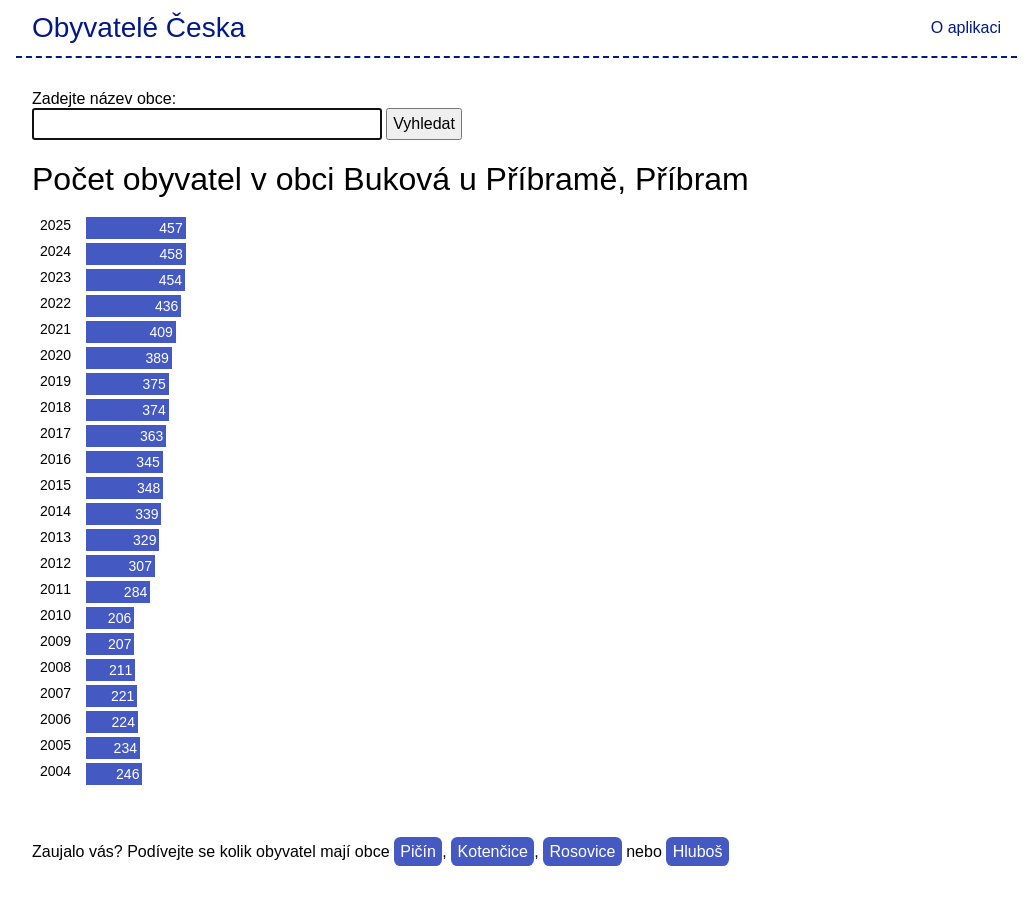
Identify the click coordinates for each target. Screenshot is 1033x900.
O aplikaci (966, 27)
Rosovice (583, 851)
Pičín (418, 851)
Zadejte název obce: (104, 98)
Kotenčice (493, 851)
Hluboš (698, 851)
